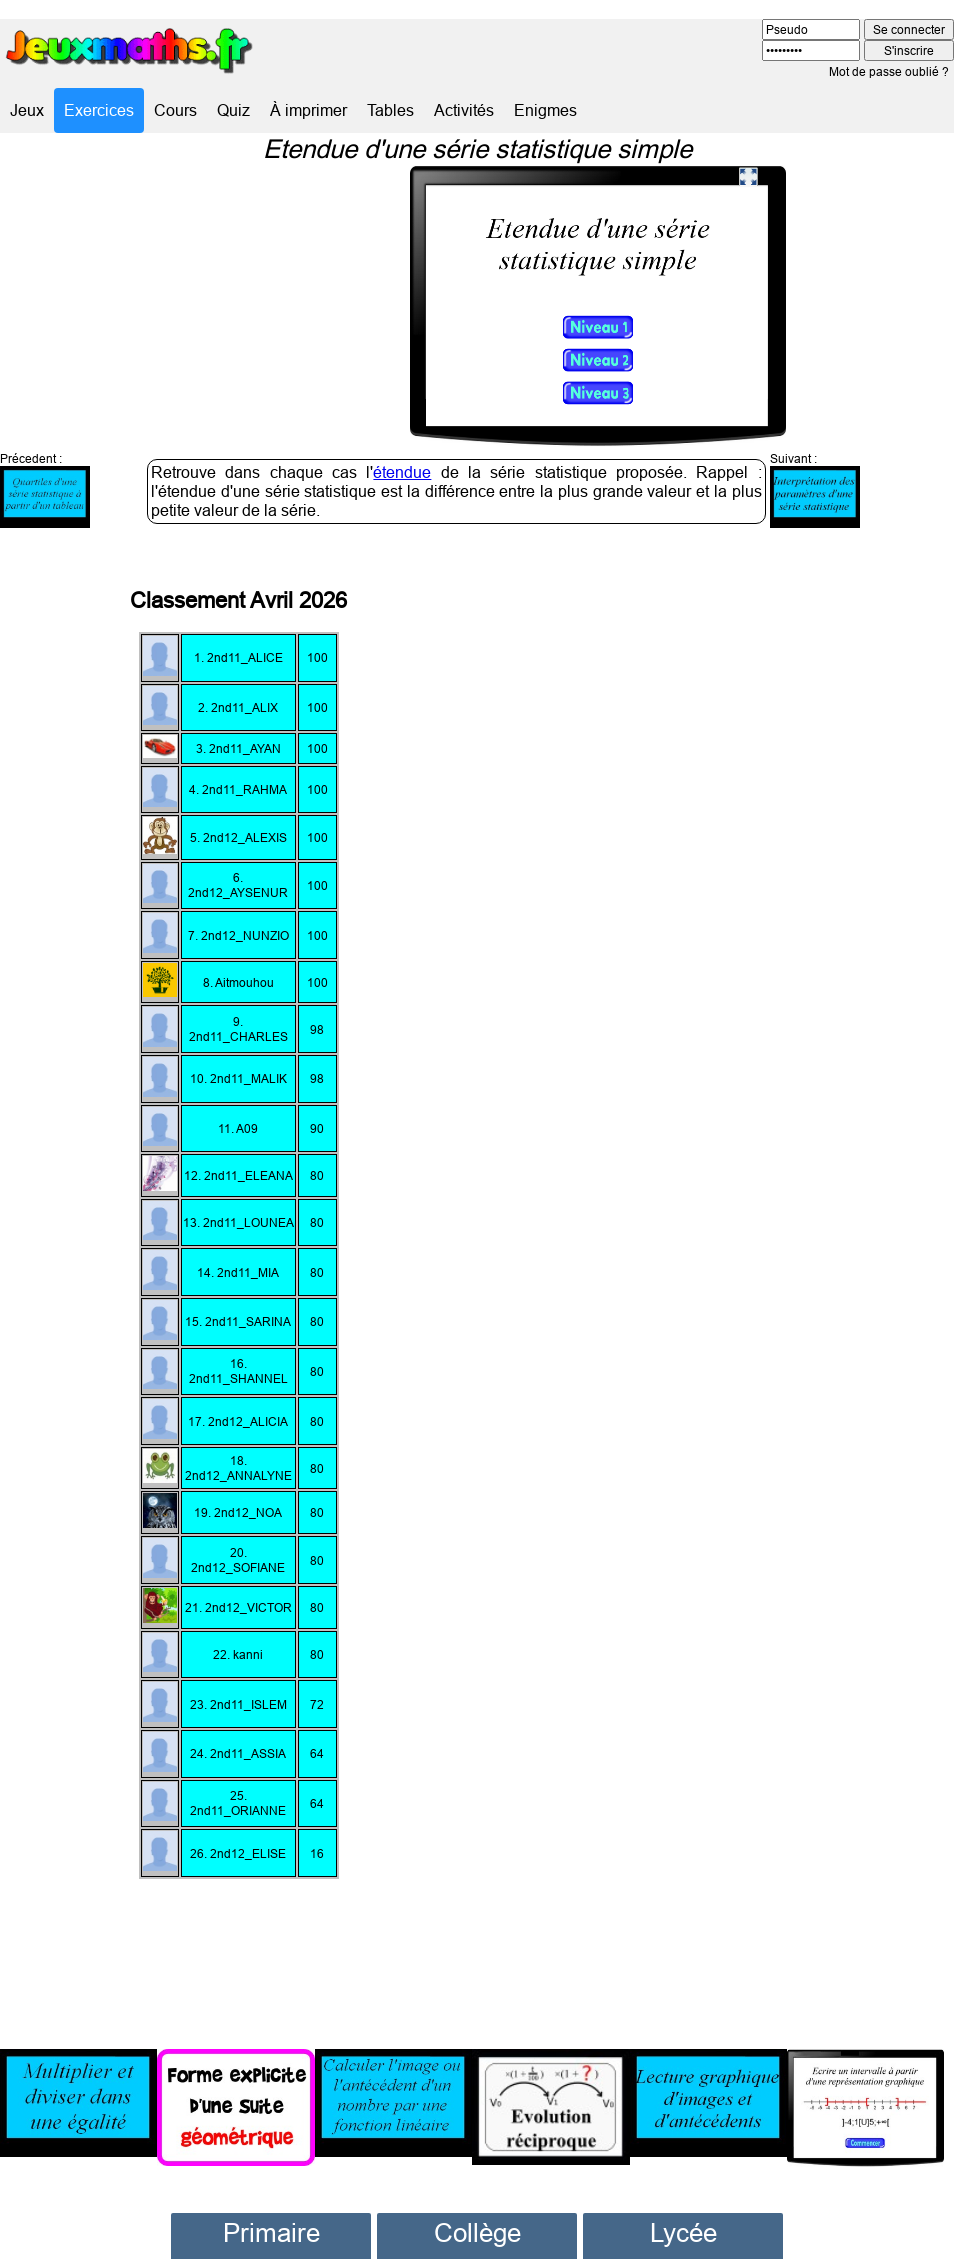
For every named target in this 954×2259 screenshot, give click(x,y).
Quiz (233, 110)
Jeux (27, 110)
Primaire (271, 2188)
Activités (464, 110)
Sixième (477, 2221)
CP (271, 2221)
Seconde (683, 2221)
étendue (402, 428)
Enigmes (545, 110)
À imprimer (308, 110)
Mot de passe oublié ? (889, 71)
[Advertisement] (739, 1243)
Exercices (99, 110)
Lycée (683, 2188)
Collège (477, 2188)
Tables (390, 110)
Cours (175, 110)
